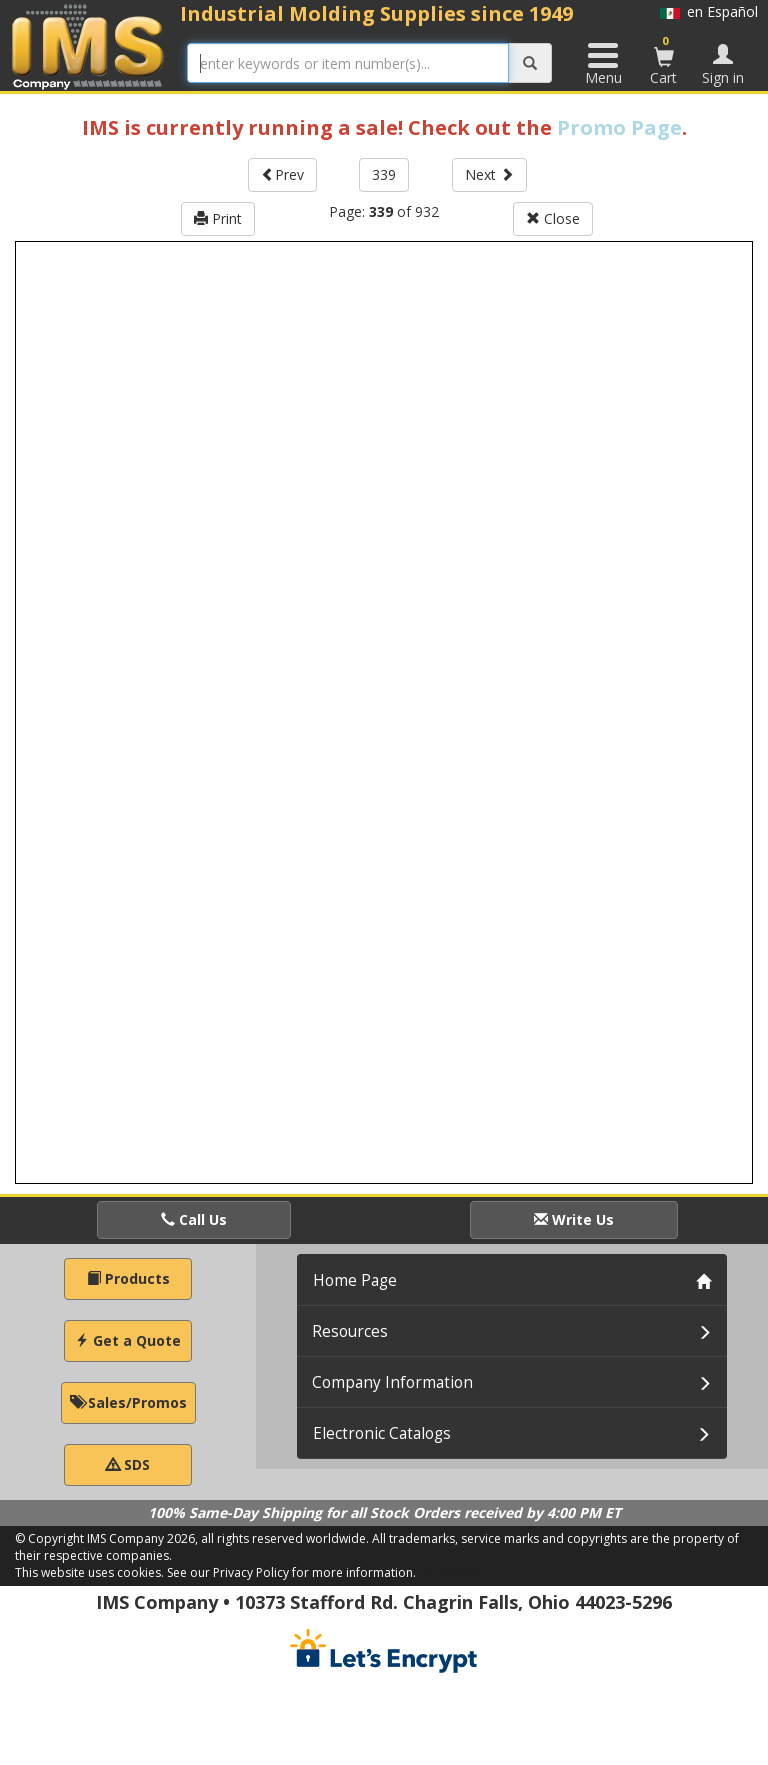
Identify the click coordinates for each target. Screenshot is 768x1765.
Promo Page (619, 127)
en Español (709, 11)
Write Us (574, 1219)
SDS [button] (128, 1464)
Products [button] (128, 1278)
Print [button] (218, 218)
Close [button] (553, 218)
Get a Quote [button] (128, 1340)
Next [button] (489, 174)
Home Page (355, 1280)
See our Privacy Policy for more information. (291, 1572)
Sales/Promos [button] (128, 1402)
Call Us (194, 1219)
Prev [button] (282, 174)
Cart (664, 60)
